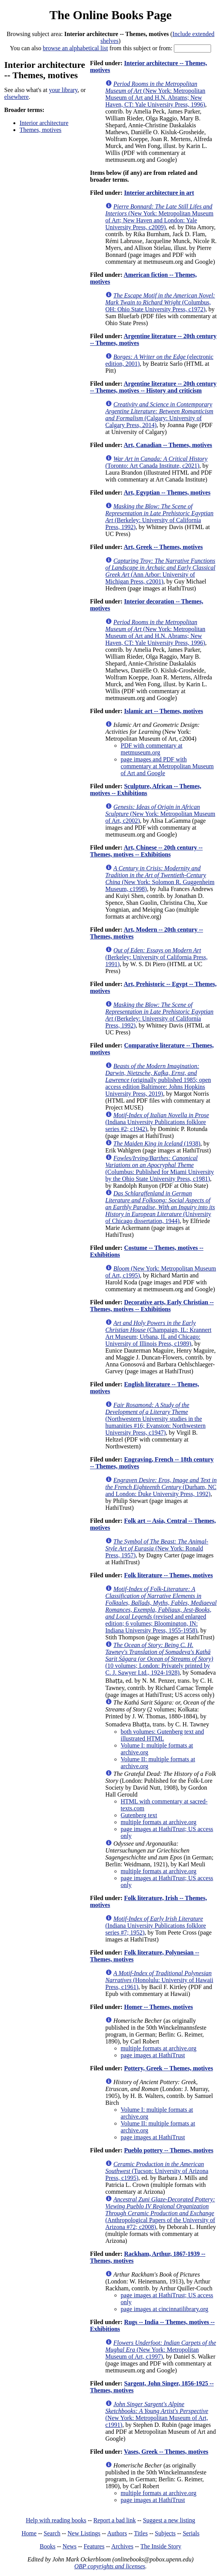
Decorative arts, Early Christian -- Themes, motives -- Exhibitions (152, 1305)
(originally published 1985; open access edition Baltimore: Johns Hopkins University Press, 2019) (158, 1080)
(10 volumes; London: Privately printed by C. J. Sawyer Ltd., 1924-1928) (159, 1659)
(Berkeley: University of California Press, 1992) (159, 516)
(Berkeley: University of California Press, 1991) (156, 957)
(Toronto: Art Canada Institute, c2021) (156, 462)
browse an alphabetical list (75, 48)
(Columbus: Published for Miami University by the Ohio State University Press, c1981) (159, 1168)
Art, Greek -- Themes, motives (163, 547)
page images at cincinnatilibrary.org (164, 2309)
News (69, 2546)
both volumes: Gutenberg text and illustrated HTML (162, 1735)
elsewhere (16, 97)
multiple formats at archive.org (158, 1822)
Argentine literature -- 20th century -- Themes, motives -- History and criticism (153, 387)
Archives (122, 2546)
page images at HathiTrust (153, 2055)
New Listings (83, 2533)
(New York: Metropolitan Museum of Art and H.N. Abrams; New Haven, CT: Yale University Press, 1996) (155, 94)
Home (28, 2533)
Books (48, 2546)
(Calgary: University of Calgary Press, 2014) (159, 414)
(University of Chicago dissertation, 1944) (160, 1207)
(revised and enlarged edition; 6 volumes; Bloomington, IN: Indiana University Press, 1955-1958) (161, 1610)
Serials (191, 2533)
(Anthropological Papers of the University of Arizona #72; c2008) (160, 2213)
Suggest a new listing (169, 2520)
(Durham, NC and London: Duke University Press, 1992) (161, 1487)
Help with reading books (56, 2520)
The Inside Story (161, 2546)
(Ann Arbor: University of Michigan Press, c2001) (160, 571)
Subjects (165, 2533)
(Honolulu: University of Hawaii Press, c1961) (159, 1980)
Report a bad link (114, 2520)
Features (93, 2546)
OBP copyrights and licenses (109, 2566)
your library (63, 90)
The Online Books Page (110, 15)
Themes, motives (40, 130)
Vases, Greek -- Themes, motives (166, 2451)
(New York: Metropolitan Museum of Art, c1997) (160, 2349)
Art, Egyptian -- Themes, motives (167, 492)
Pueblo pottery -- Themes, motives (168, 2150)
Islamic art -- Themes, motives (163, 711)
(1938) (156, 1143)
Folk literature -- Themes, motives (168, 1575)
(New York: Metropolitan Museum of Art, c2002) (160, 814)
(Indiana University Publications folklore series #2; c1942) (157, 1122)
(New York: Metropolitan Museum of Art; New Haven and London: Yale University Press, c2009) (159, 216)
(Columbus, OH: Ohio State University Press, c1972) (160, 302)
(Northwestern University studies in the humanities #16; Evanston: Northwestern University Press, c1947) (155, 1419)
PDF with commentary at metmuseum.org (151, 749)
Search (52, 2533)
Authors (117, 2533)
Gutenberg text (139, 1815)
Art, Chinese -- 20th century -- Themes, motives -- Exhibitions (146, 851)
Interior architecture (44, 123)
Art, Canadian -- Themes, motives (168, 445)
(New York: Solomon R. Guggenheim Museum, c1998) (159, 878)
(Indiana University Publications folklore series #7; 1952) (155, 1925)
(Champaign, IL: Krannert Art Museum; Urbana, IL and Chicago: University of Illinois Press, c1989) (158, 1333)
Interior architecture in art (159, 192)
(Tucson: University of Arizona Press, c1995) (156, 2171)
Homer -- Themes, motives (158, 2007)
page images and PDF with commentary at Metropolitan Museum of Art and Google (167, 766)
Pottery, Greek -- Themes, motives (168, 2068)
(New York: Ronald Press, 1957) (156, 1548)
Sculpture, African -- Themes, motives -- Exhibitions (145, 789)
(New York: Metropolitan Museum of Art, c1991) (156, 2414)
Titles (141, 2533)
